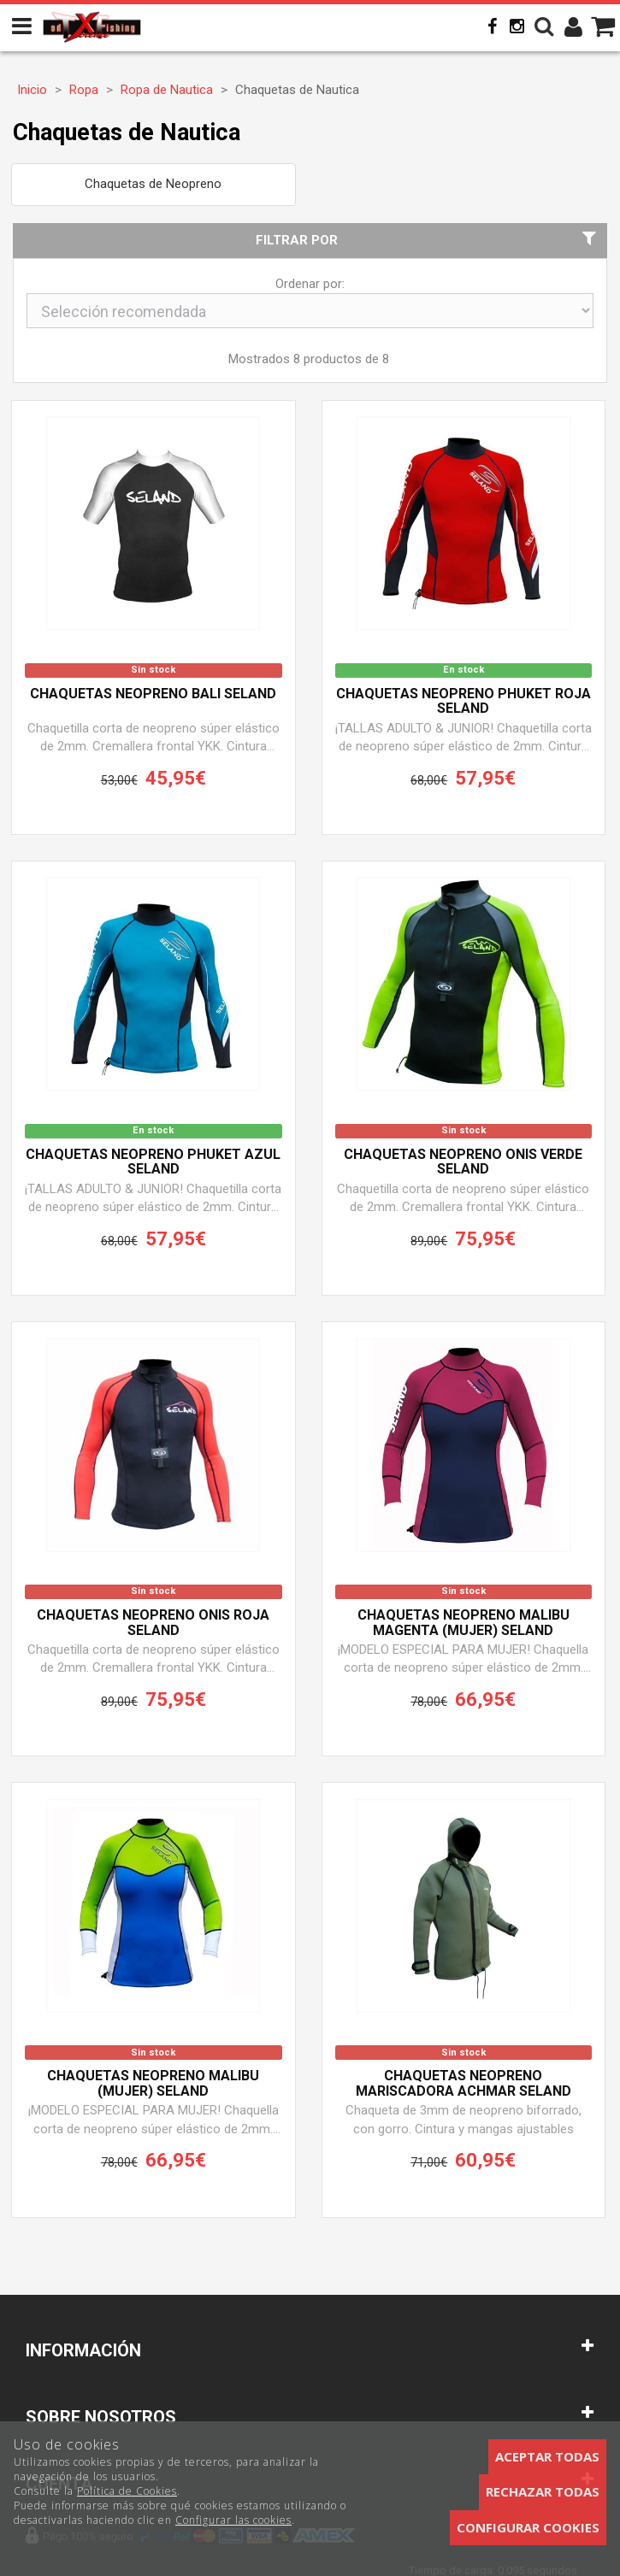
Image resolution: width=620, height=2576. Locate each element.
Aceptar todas (547, 2456)
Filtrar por (428, 240)
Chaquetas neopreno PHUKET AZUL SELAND (153, 1162)
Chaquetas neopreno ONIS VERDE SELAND (463, 1162)
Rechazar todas (542, 2491)
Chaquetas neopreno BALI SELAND (153, 694)
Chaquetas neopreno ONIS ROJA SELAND (153, 1623)
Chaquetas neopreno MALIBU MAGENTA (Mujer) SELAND (463, 1623)
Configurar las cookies (233, 2520)
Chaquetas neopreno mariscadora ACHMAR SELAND (463, 2083)
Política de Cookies (127, 2491)
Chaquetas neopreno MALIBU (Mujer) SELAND (153, 2083)
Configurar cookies (528, 2527)
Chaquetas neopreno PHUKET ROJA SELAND (463, 701)
